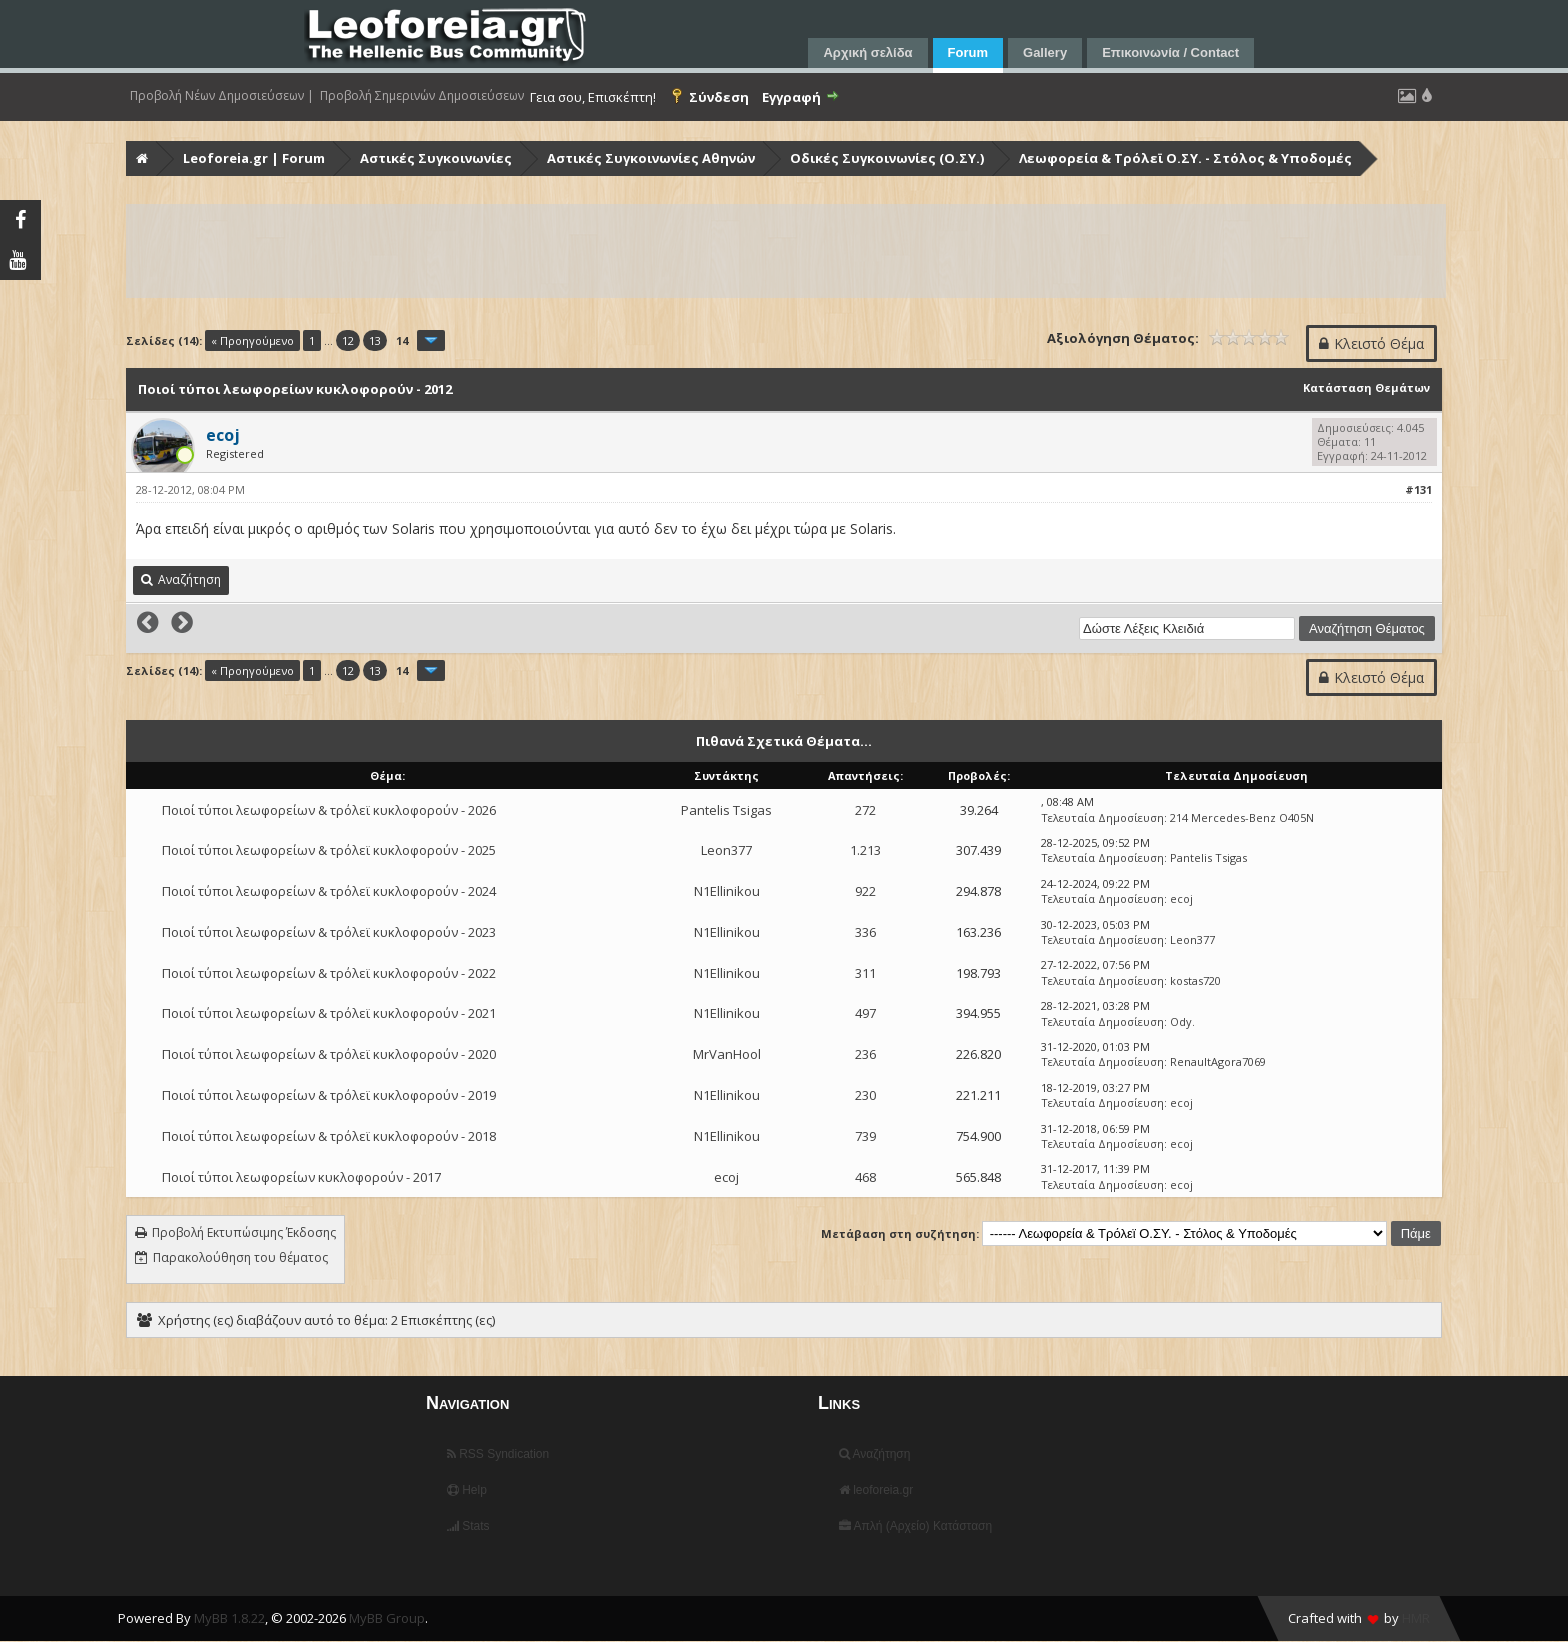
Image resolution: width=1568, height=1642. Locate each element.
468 (865, 1177)
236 (865, 1054)
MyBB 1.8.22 (229, 1618)
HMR (1416, 1618)
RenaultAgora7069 (1218, 1061)
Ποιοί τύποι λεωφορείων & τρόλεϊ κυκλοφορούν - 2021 (329, 1013)
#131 (1418, 489)
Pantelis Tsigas (726, 810)
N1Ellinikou (727, 891)
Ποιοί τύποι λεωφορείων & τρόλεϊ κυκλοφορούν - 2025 (329, 850)
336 (865, 932)
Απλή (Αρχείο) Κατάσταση (915, 1526)
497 (865, 1013)
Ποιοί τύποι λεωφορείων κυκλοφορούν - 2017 (301, 1177)
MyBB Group (387, 1618)
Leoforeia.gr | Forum (254, 158)
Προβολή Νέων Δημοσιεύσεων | (222, 96)
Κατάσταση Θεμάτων (1366, 387)
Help (467, 1490)
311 (865, 973)
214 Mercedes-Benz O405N (1242, 817)
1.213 (865, 850)
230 (865, 1095)
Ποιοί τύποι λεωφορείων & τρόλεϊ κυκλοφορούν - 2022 (329, 973)
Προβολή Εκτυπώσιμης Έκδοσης (244, 1232)
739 (865, 1136)
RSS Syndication (498, 1454)
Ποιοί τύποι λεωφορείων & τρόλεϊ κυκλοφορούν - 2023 (329, 932)
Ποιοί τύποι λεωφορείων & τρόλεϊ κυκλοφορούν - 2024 (329, 891)
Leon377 (726, 850)
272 (865, 810)
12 (348, 340)
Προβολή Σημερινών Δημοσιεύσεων (422, 96)
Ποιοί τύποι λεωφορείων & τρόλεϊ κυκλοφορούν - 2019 (329, 1095)
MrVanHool (727, 1054)
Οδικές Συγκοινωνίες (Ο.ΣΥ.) (887, 158)
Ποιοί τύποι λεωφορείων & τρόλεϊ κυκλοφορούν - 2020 (329, 1054)
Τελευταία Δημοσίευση (1102, 817)
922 (865, 891)
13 (375, 340)
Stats (468, 1526)
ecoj (1181, 898)
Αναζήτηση (875, 1454)
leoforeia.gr (876, 1490)
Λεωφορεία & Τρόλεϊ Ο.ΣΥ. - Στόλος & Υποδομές (1185, 158)
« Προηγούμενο (252, 340)
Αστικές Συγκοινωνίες (436, 158)
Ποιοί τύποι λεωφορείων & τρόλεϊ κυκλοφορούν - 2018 (329, 1136)
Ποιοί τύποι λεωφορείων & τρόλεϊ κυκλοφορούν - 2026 (329, 810)
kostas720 (1195, 980)
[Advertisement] (728, 251)
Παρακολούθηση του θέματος (240, 1257)
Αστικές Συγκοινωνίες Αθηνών (651, 158)
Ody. (1182, 1021)
